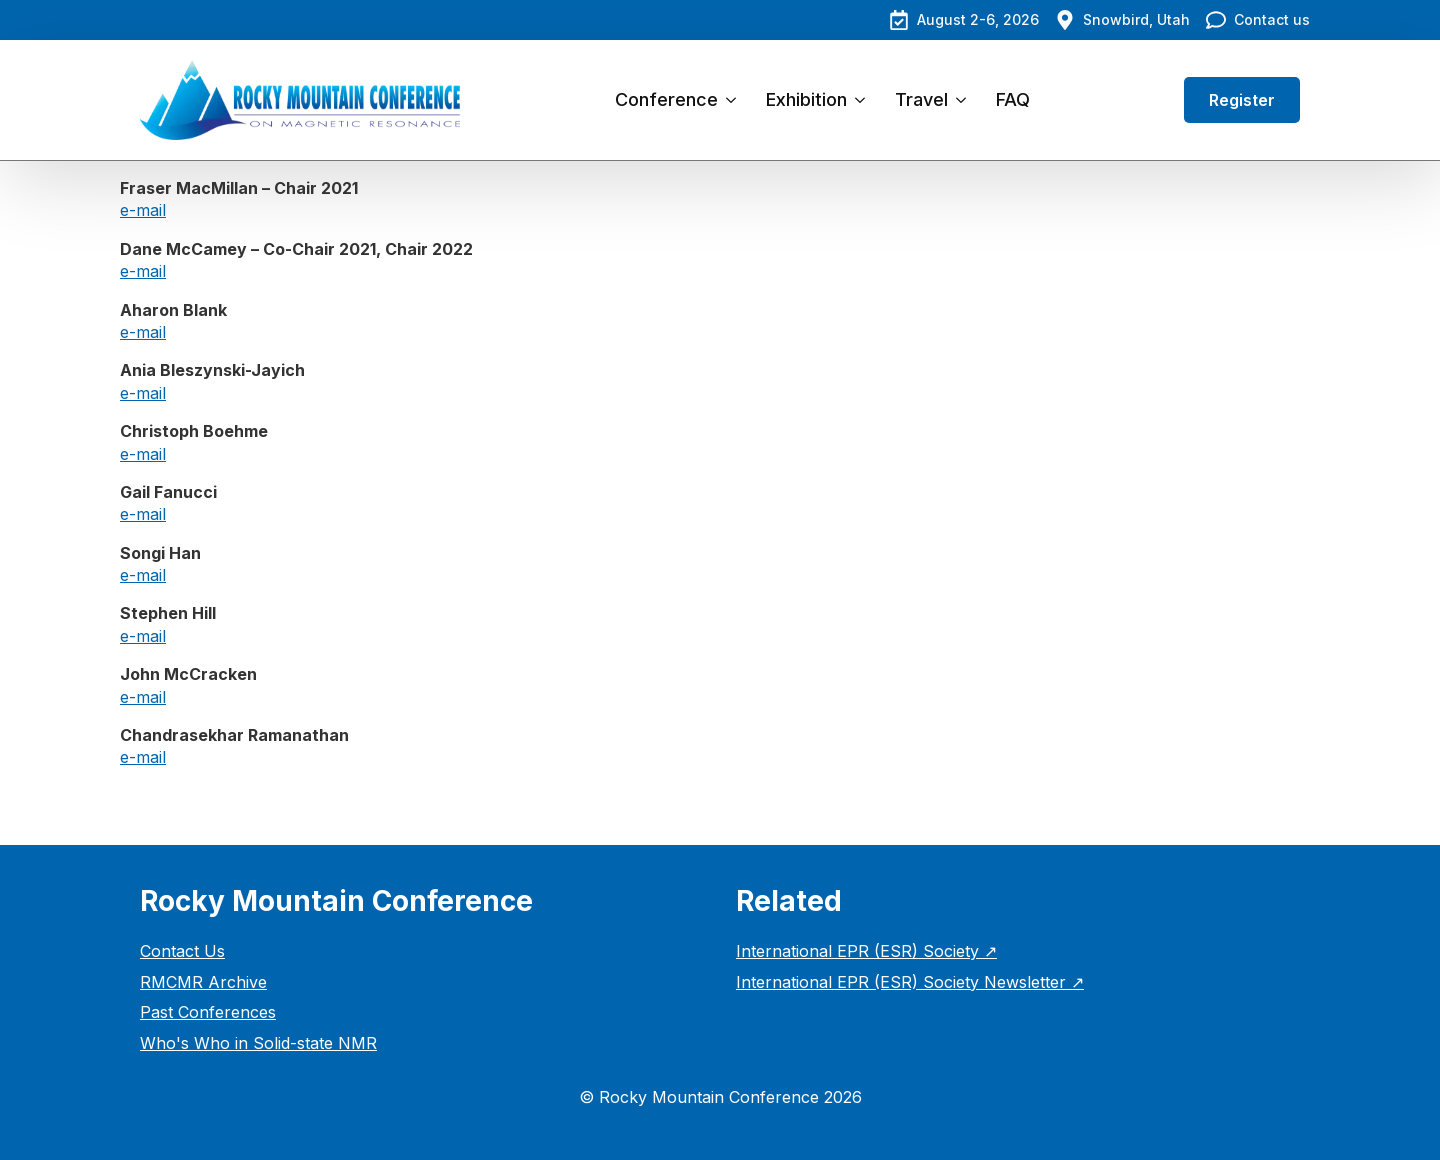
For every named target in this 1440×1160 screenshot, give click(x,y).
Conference (666, 99)
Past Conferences (208, 1012)
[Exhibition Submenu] (863, 100)
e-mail (143, 210)
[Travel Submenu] (964, 100)
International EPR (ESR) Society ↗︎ (866, 951)
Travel (921, 99)
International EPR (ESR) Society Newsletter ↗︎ (910, 982)
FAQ (1013, 99)
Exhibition (806, 99)
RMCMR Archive (203, 982)
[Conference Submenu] (734, 100)
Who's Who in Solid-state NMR (258, 1043)
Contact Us (182, 951)
